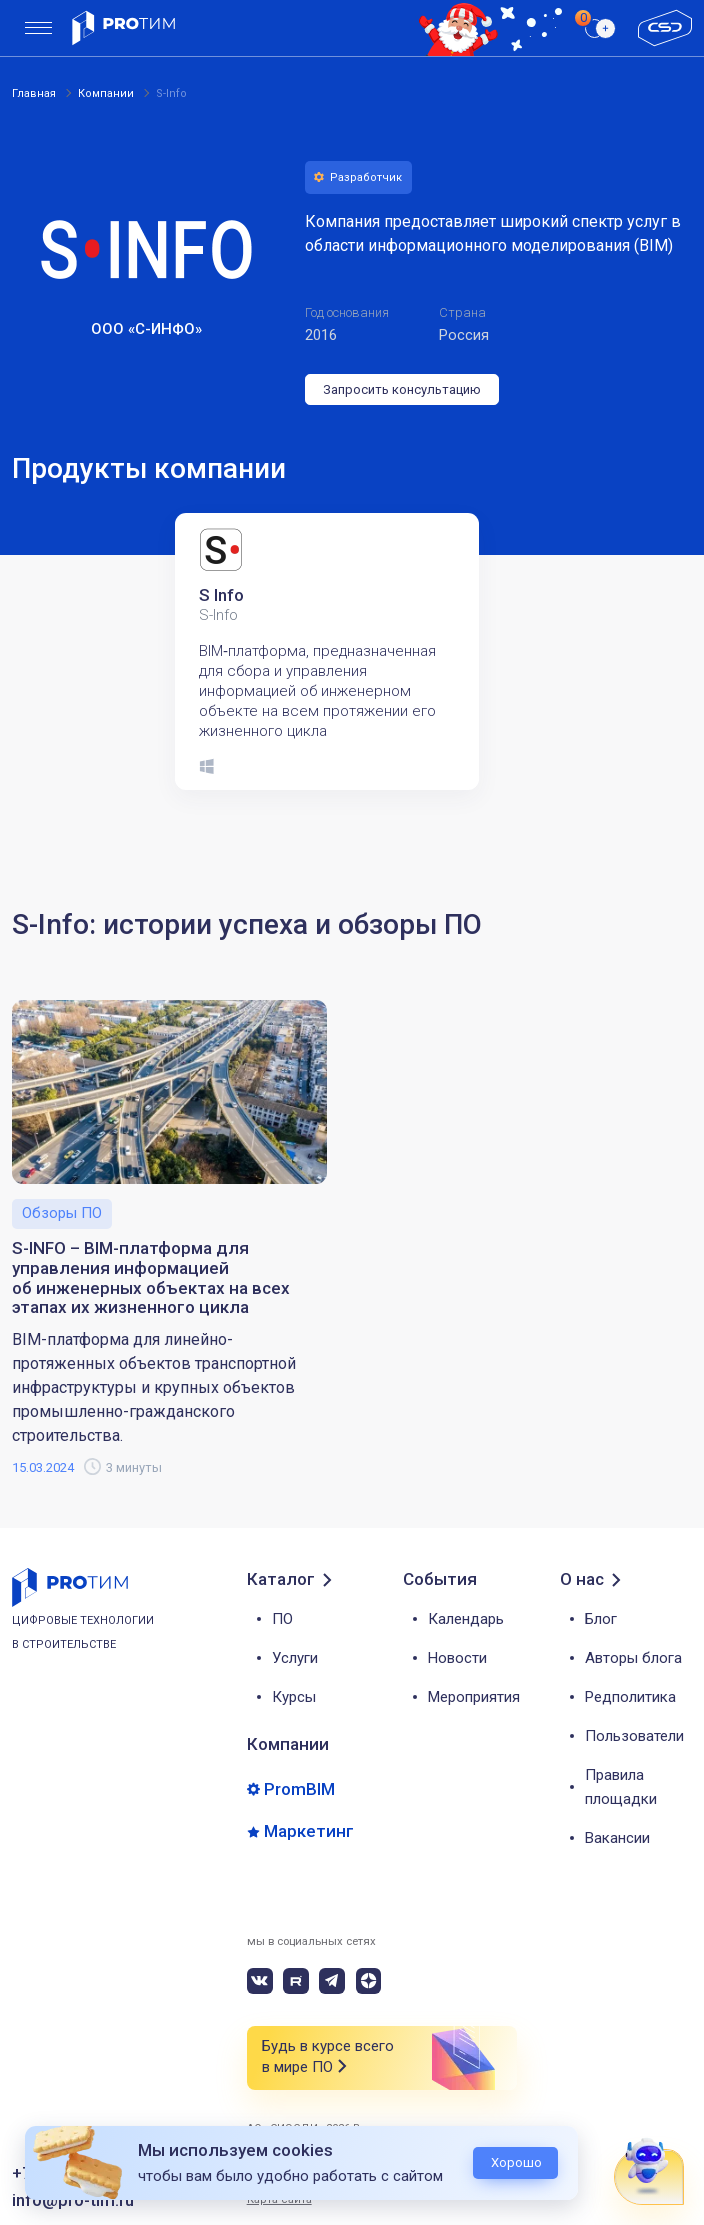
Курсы (294, 1697)
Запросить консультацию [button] (402, 389)
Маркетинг (309, 1831)
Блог (601, 1619)
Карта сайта (279, 2199)
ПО (282, 1619)
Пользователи (634, 1736)
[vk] (260, 1981)
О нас (582, 1579)
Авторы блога (633, 1658)
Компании (288, 1744)
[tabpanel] (338, 651)
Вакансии (617, 1838)
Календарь (466, 1619)
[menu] (38, 28)
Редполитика (630, 1697)
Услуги (295, 1658)
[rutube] (296, 1981)
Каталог (281, 1579)
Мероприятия (474, 1697)
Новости (457, 1658)
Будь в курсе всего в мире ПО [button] (328, 2057)
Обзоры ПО (62, 1213)
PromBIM (299, 1789)
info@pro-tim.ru (73, 2200)
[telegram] (332, 1981)
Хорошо (516, 2162)
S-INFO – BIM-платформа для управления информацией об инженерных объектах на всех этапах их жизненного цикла (151, 1278)
